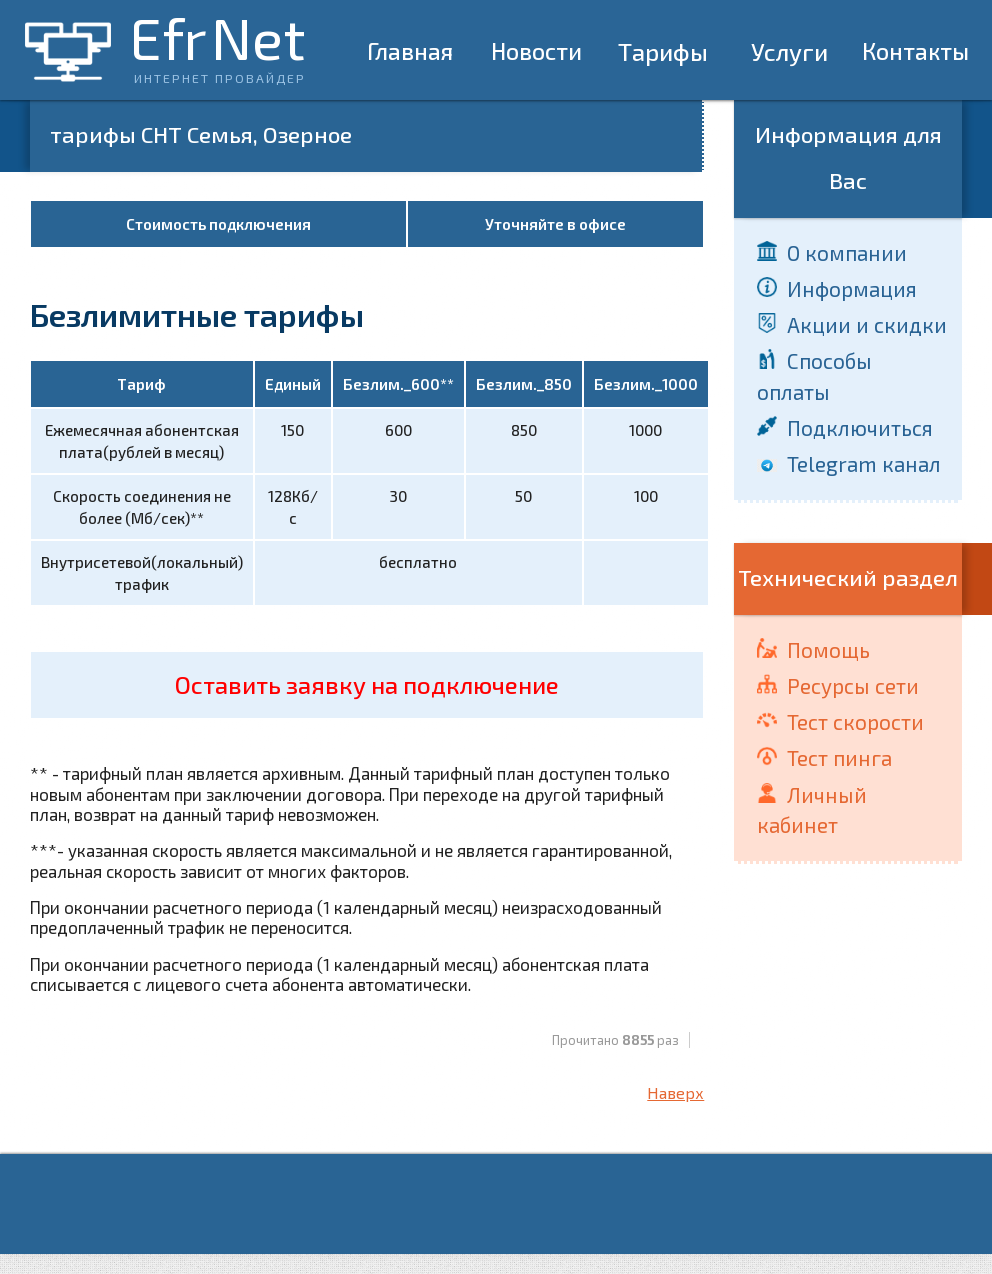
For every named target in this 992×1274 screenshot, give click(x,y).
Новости (536, 51)
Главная (410, 51)
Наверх (675, 1092)
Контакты (915, 51)
